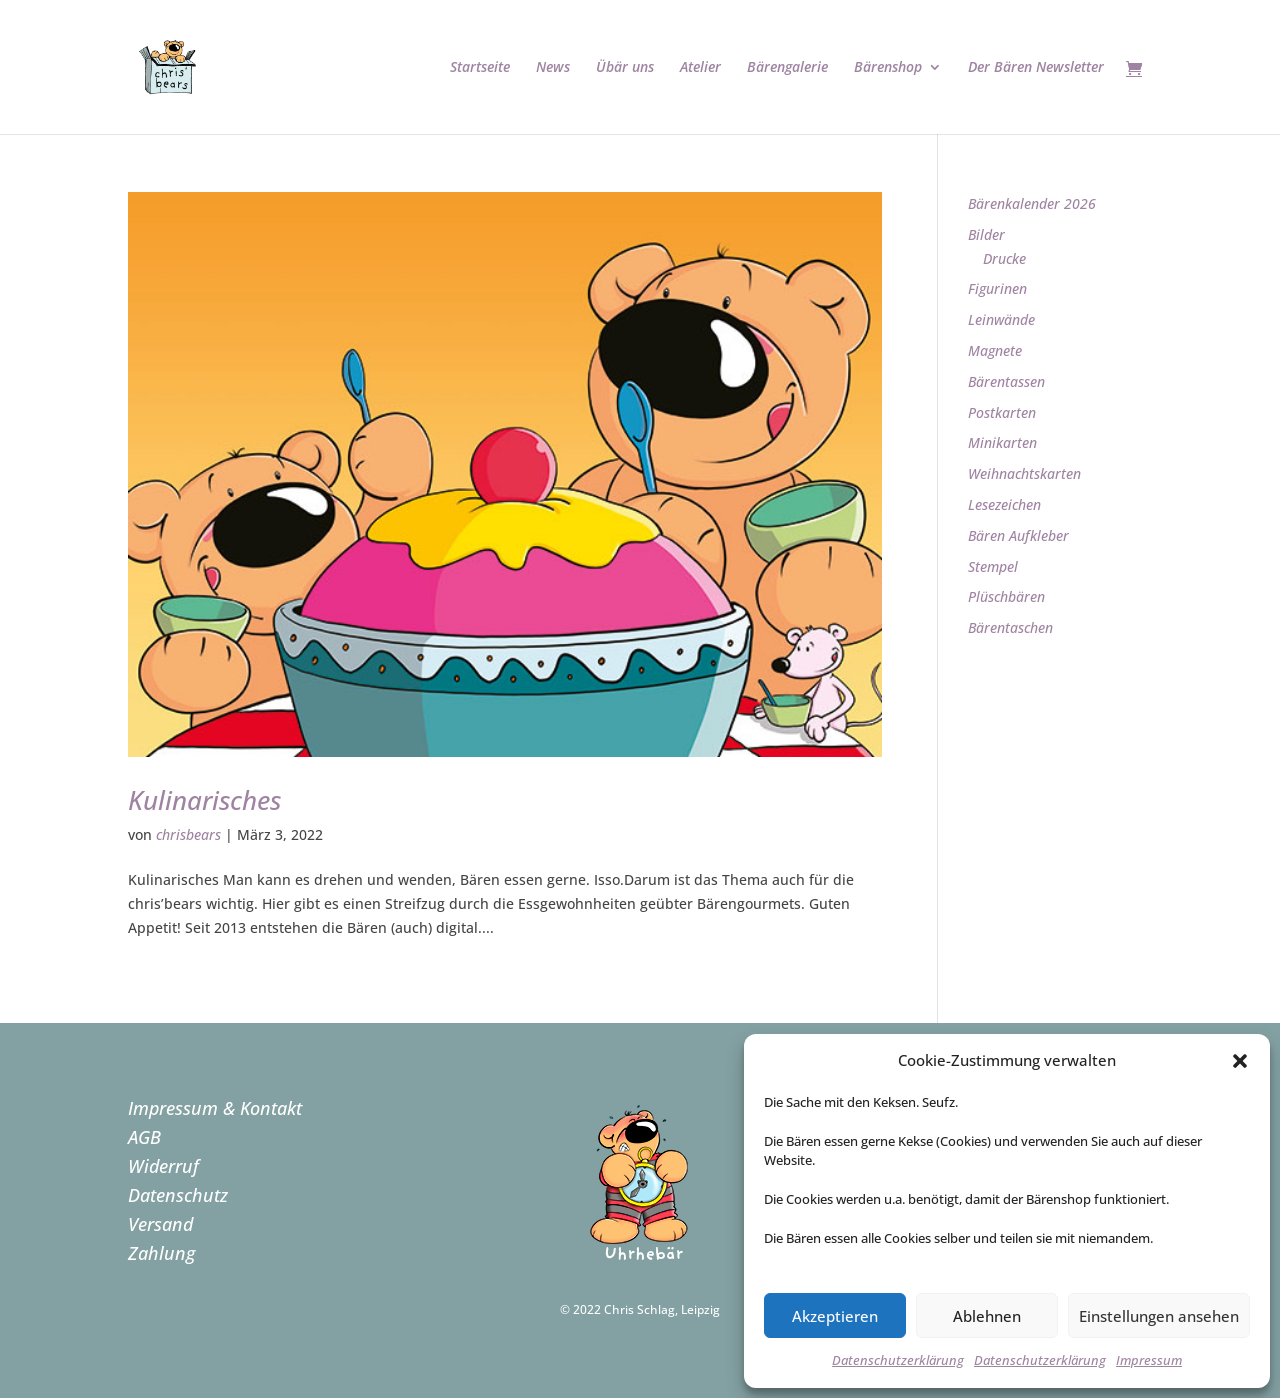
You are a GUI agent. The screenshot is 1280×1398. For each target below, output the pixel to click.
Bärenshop (888, 68)
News (553, 68)
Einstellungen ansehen (1159, 1316)
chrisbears (188, 834)
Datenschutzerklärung (898, 1360)
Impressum (1149, 1360)
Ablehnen (987, 1316)
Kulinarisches (204, 800)
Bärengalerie (787, 68)
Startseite (480, 68)
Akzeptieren (835, 1316)
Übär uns (625, 68)
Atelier (700, 68)
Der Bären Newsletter (1036, 68)
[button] (1240, 1061)
